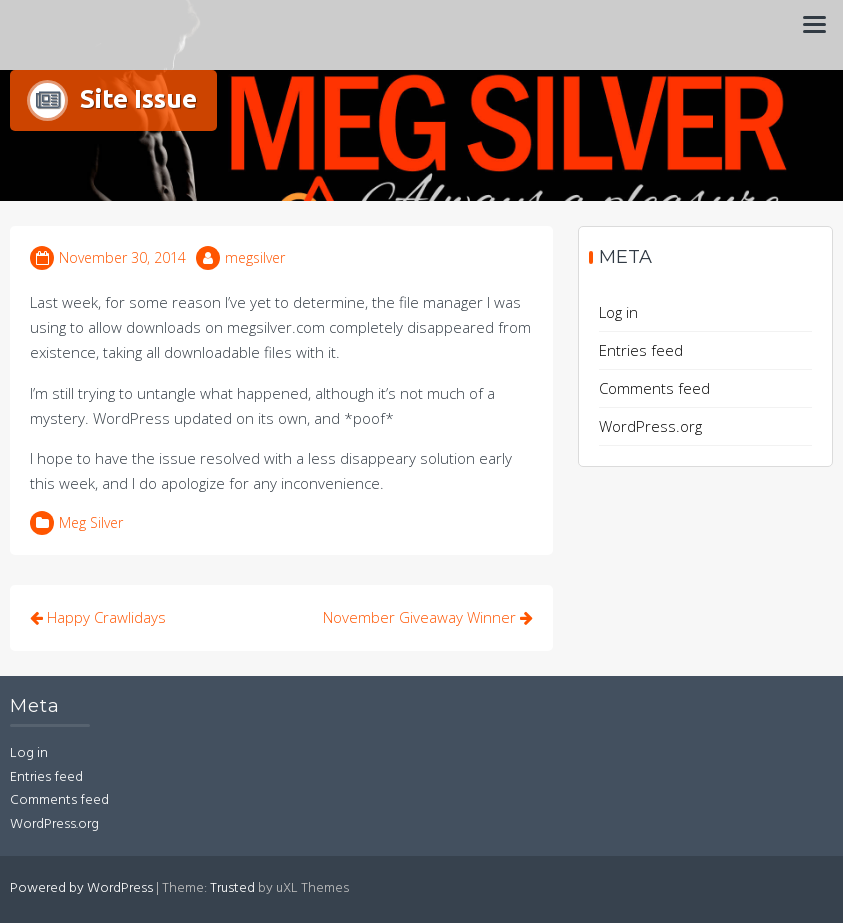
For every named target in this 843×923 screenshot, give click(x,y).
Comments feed (654, 388)
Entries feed (641, 350)
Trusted (232, 888)
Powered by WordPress (81, 888)
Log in (618, 312)
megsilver (255, 257)
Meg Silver (91, 522)
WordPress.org (650, 426)
